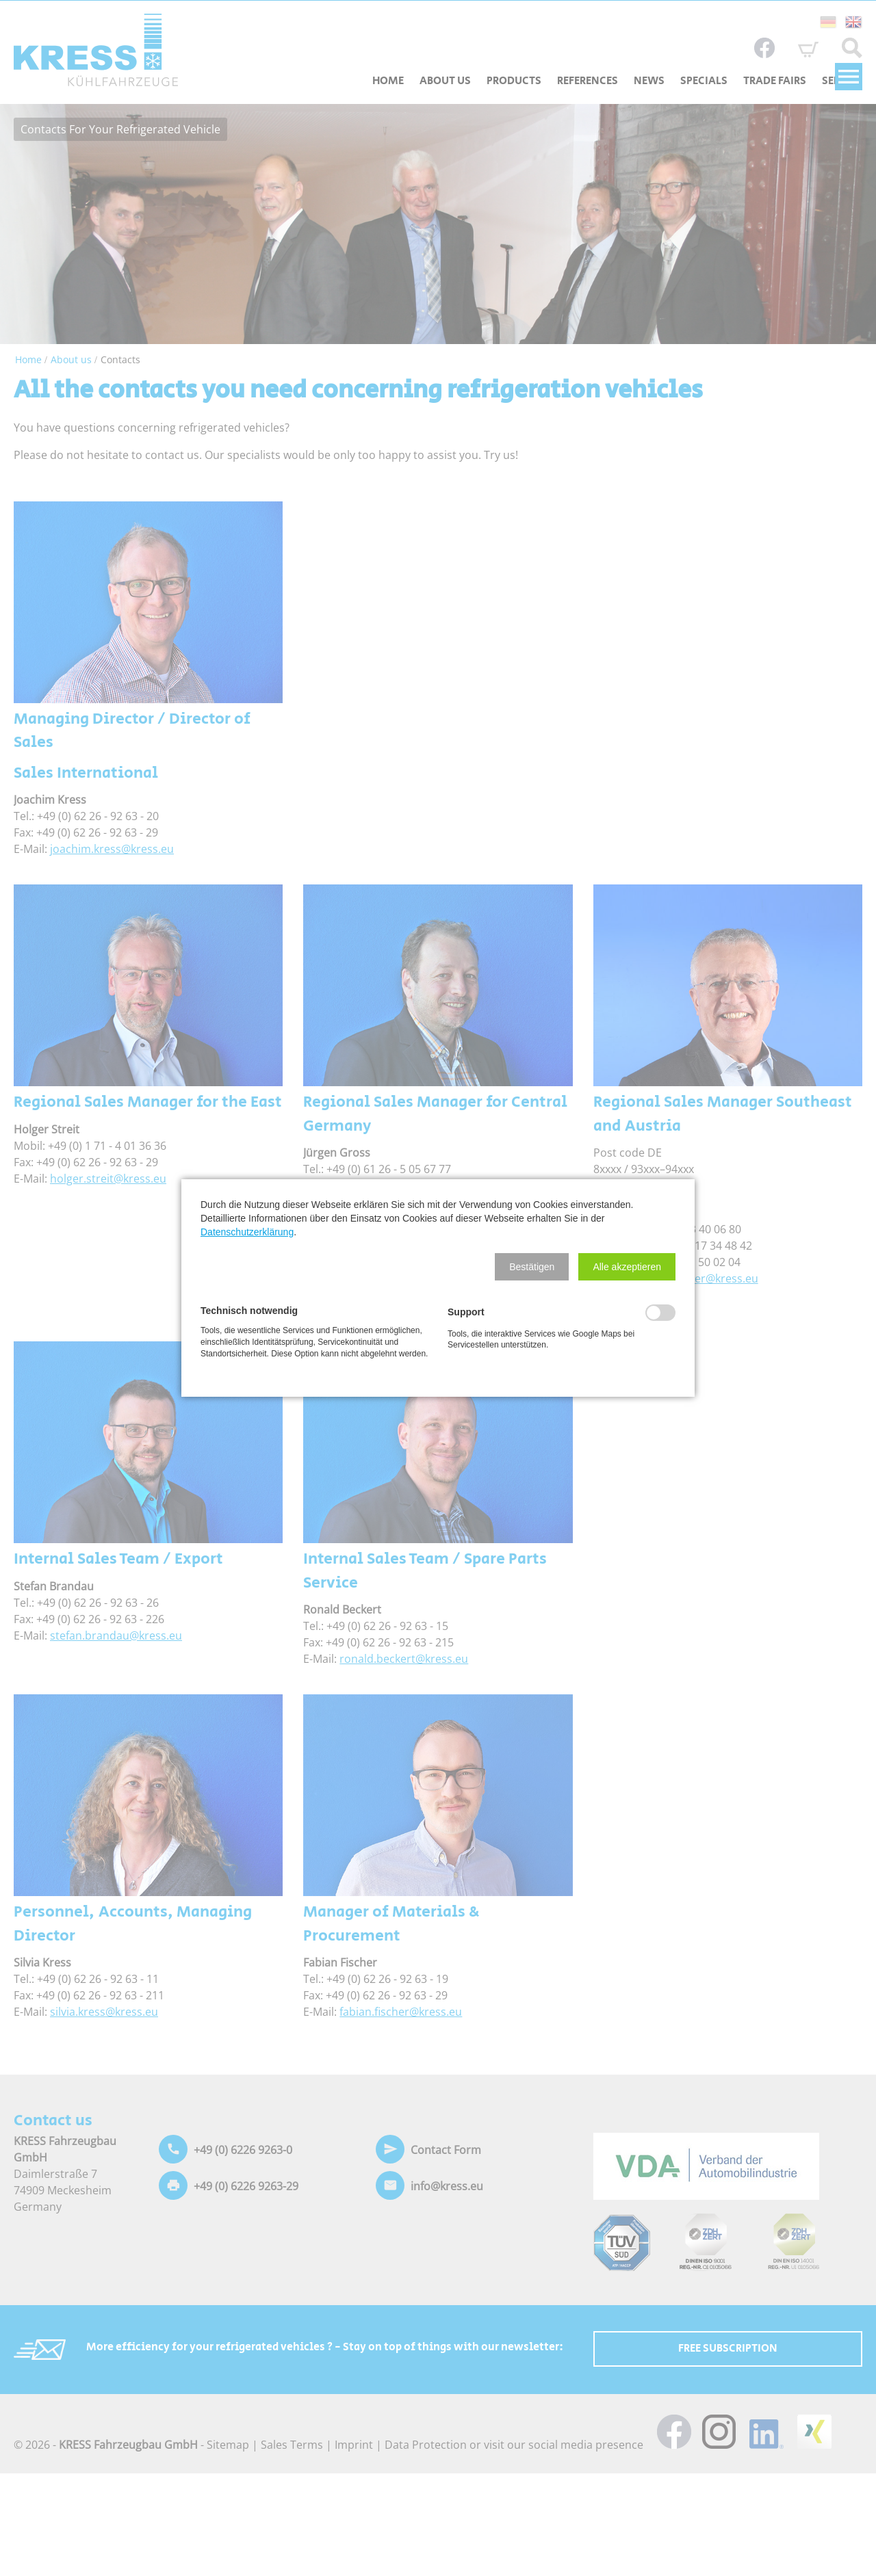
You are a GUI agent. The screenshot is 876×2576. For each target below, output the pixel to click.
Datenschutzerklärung (247, 1231)
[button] (532, 1266)
